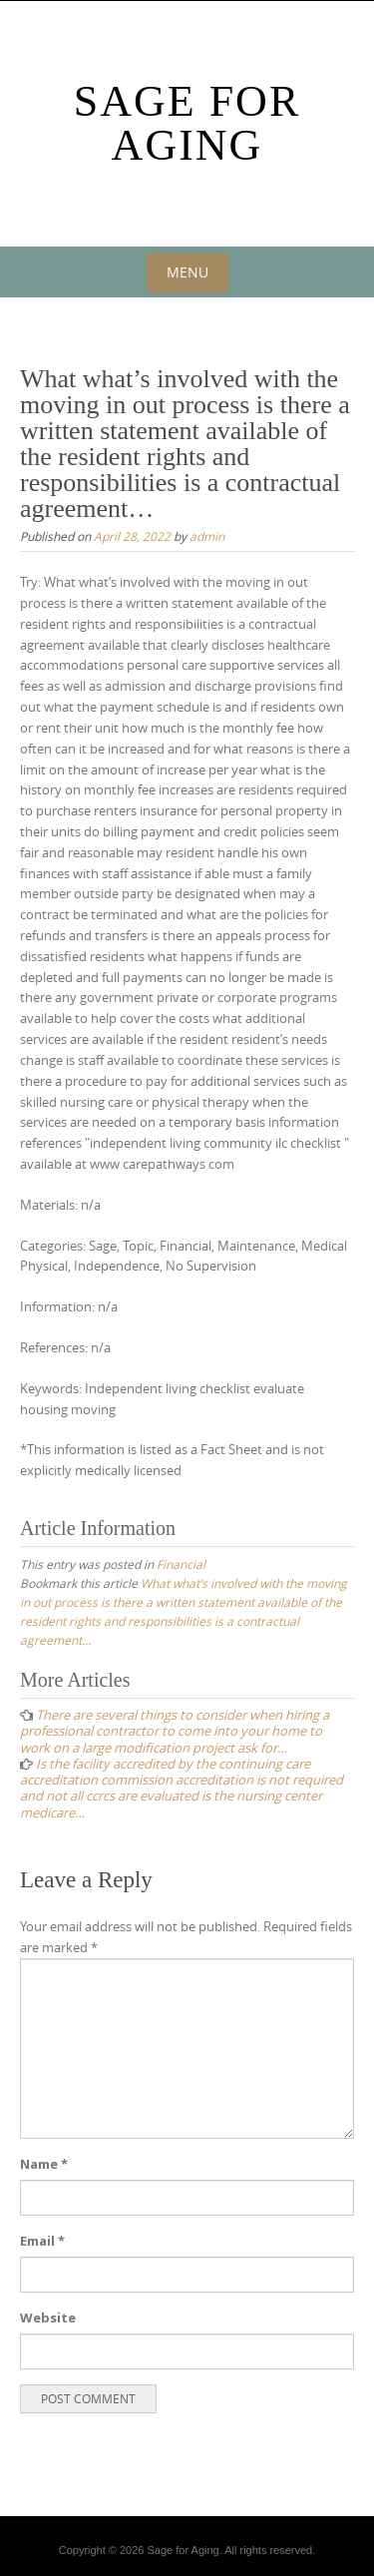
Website (48, 2317)
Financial (181, 1564)
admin (206, 536)
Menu (187, 271)
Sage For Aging (187, 123)
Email (42, 2241)
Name (44, 2164)
